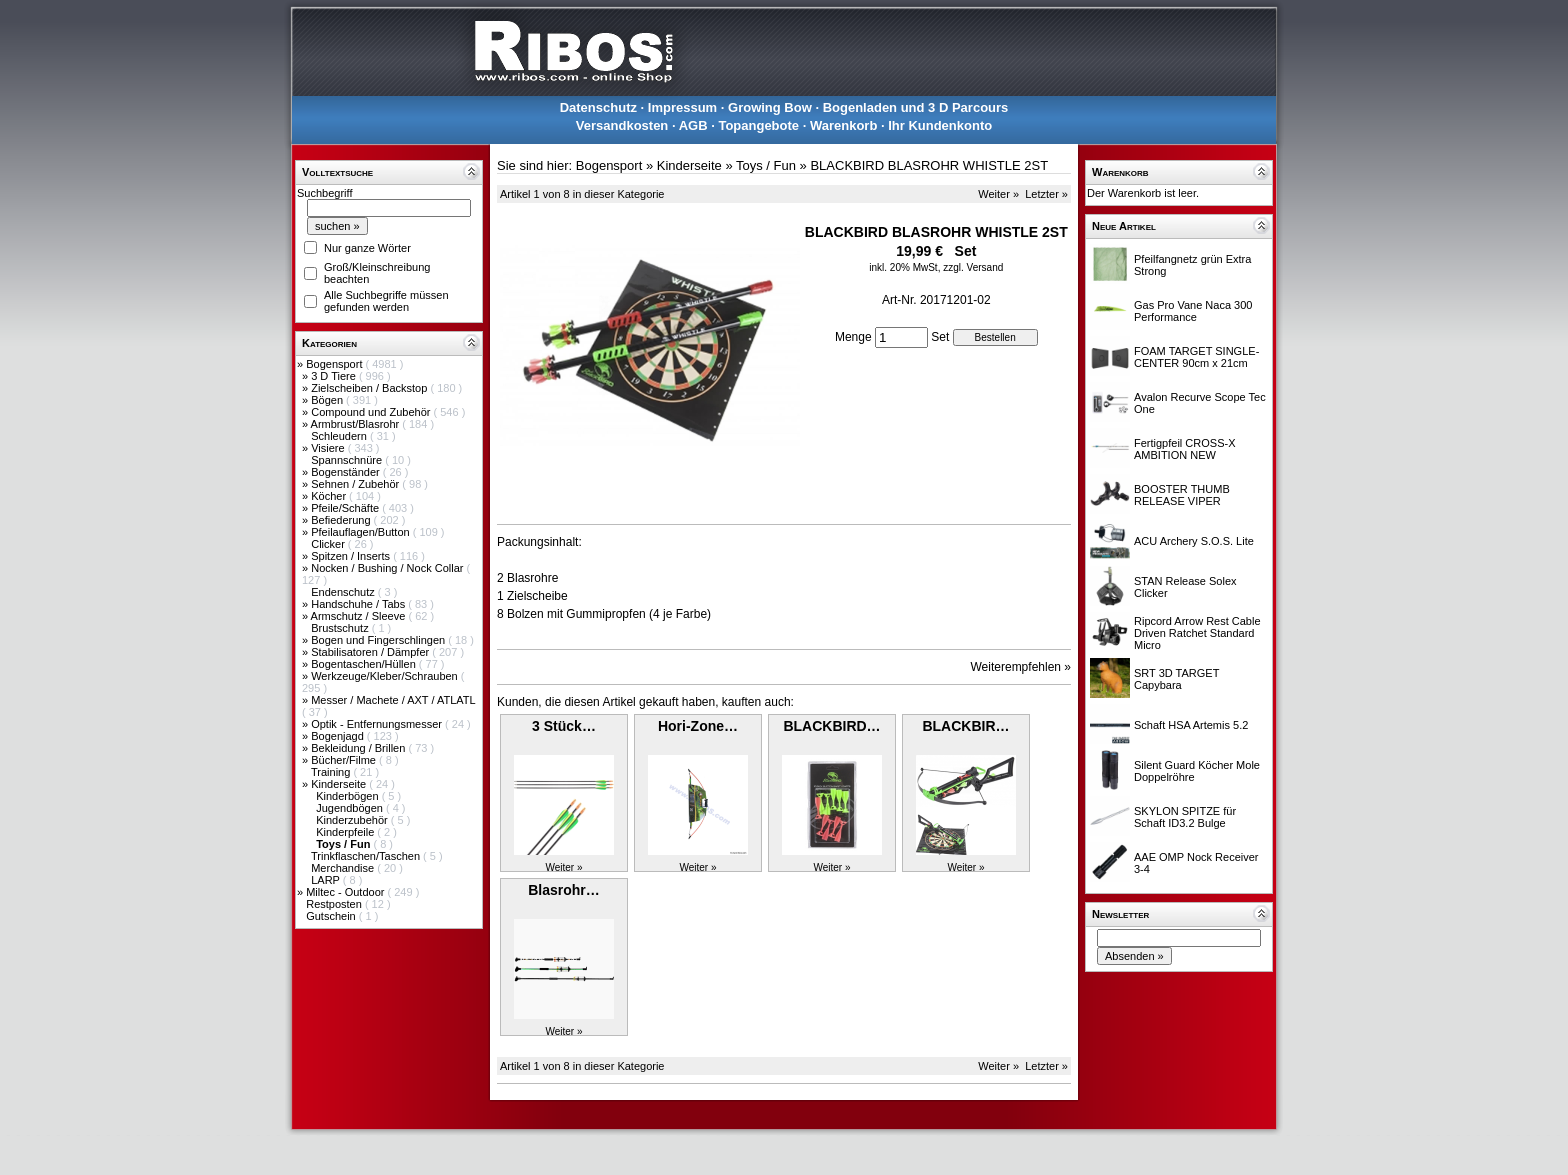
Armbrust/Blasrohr (357, 424)
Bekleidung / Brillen (359, 748)
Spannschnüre (348, 460)
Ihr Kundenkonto (940, 125)
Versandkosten (622, 125)
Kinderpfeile (346, 832)
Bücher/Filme (345, 760)
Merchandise (344, 868)
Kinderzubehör (353, 820)
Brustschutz (341, 628)
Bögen (328, 400)
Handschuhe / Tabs (359, 604)
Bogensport (335, 364)
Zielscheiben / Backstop (370, 388)
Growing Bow (770, 107)
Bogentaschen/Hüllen (365, 664)
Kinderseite (340, 784)
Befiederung (342, 520)
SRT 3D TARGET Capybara (1176, 679)
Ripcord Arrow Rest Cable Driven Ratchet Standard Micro (1197, 633)
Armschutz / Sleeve (360, 616)
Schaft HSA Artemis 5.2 (1191, 725)
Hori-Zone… (698, 726)
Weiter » (998, 194)
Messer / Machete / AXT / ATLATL (393, 700)
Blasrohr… (564, 890)
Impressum (682, 107)
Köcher (330, 496)
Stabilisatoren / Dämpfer (371, 652)
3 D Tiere (335, 376)
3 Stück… (564, 726)
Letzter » (1046, 194)
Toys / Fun (766, 165)
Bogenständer (347, 472)
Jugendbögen (351, 808)
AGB (693, 125)
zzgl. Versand (973, 267)
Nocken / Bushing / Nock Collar (388, 568)
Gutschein (332, 916)
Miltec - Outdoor (346, 892)
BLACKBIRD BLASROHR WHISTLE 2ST (929, 165)
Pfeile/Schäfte (346, 508)
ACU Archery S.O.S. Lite (1194, 541)
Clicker (329, 544)
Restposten (335, 904)
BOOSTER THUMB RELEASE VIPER (1182, 495)
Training (332, 772)
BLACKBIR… (965, 726)
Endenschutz (344, 592)
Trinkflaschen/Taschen (367, 856)
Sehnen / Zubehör (356, 484)
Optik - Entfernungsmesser (378, 724)
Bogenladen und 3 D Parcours (916, 107)
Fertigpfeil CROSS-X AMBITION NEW (1184, 449)
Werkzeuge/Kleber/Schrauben (386, 676)
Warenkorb (843, 125)
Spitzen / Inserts (352, 556)
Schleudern (340, 436)
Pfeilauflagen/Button (362, 532)
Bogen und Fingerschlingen (379, 640)
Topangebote (758, 125)
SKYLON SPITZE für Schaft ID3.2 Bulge (1185, 817)
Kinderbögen (348, 796)
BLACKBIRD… (831, 726)
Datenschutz (598, 107)
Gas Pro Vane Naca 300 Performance (1193, 311)
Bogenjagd (339, 736)
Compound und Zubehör (372, 412)
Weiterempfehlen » (1021, 667)
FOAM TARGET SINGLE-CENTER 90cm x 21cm (1196, 357)
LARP (327, 880)
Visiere (329, 448)
